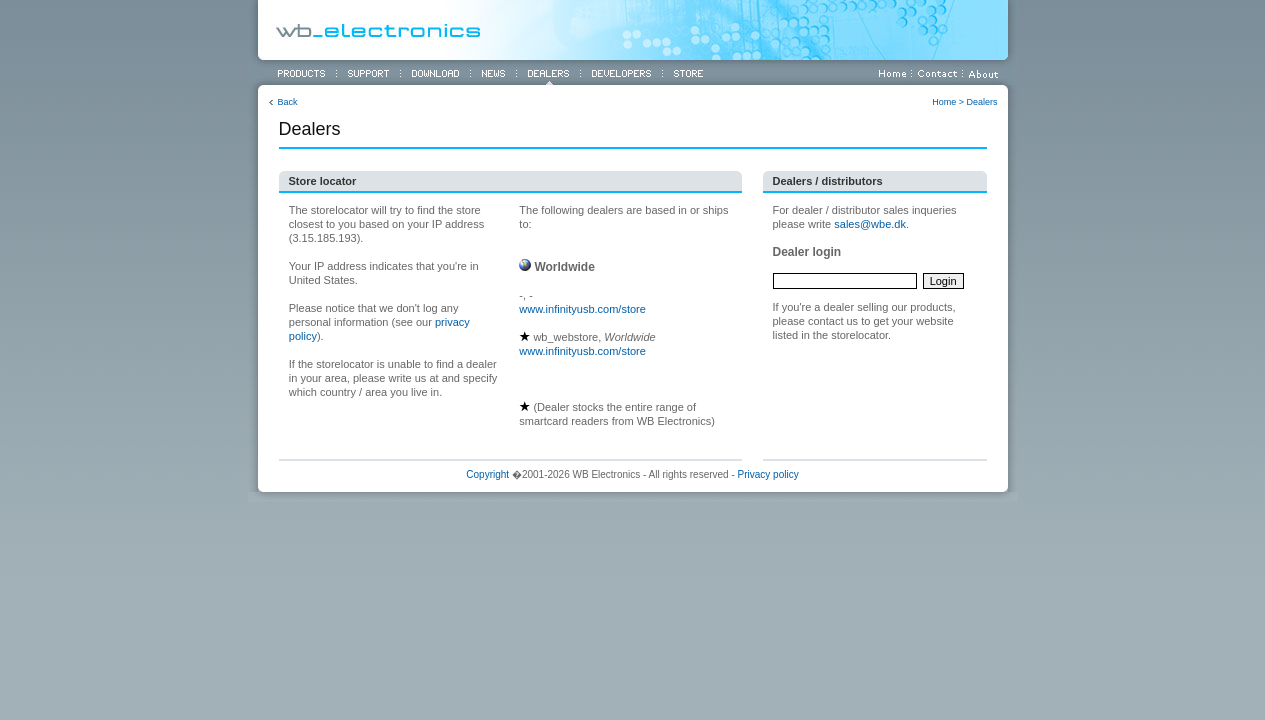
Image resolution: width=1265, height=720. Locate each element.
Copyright (487, 474)
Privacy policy (768, 474)
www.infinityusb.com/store (582, 309)
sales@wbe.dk (870, 224)
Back (288, 102)
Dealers (981, 102)
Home (944, 102)
